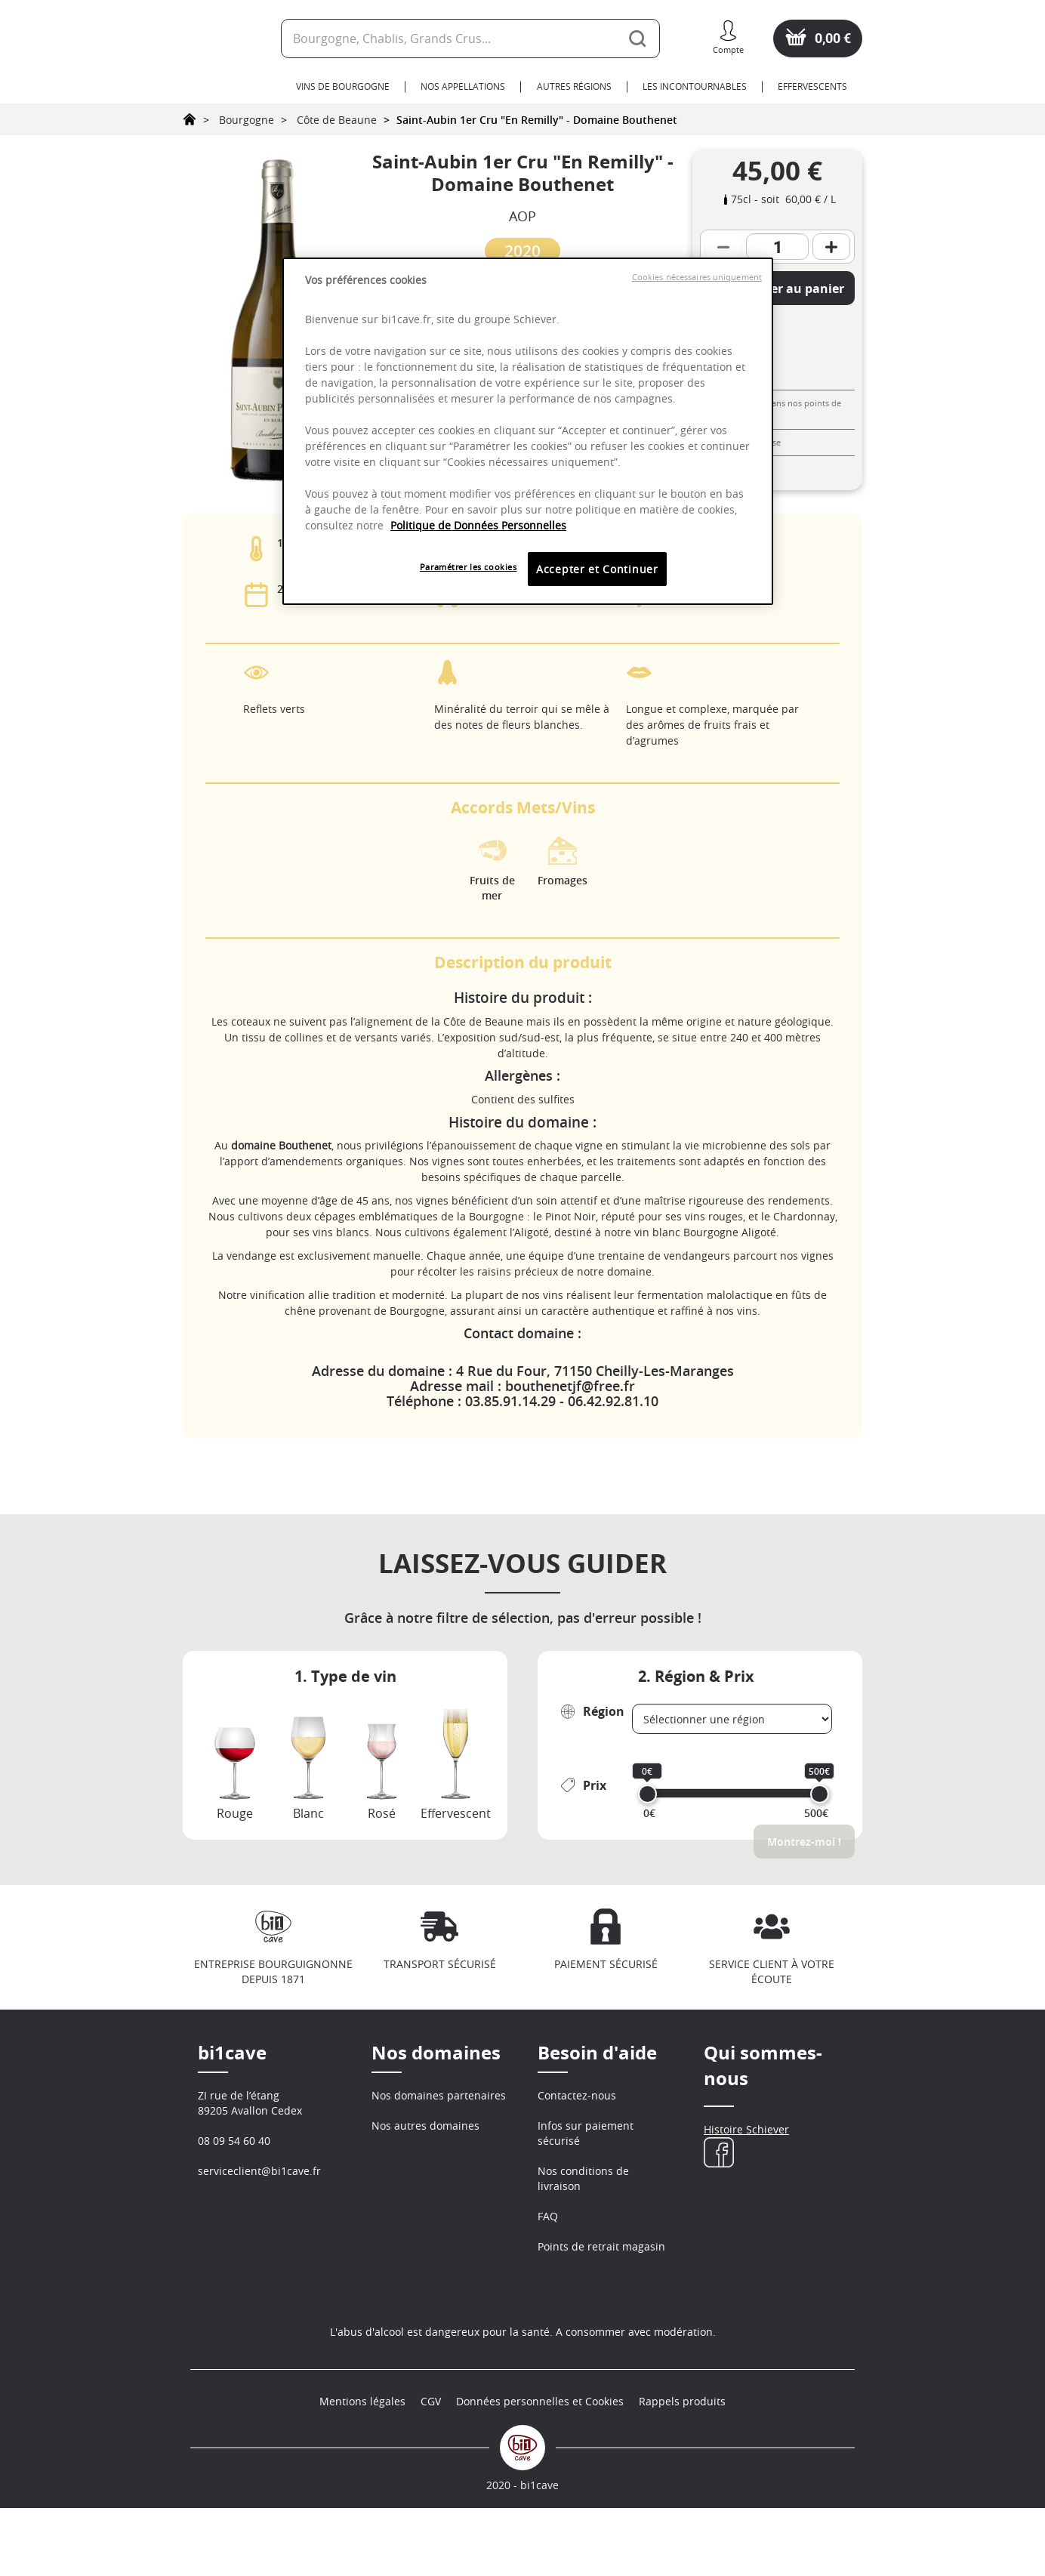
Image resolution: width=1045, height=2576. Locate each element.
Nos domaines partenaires (438, 2095)
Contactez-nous (577, 2095)
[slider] (647, 1794)
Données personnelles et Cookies (540, 2470)
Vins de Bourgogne (343, 86)
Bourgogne (246, 120)
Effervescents (812, 86)
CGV (431, 2470)
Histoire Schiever (746, 2129)
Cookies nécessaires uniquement (697, 277)
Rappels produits (682, 2470)
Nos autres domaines (425, 2125)
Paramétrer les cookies (468, 566)
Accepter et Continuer (597, 569)
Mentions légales (362, 2470)
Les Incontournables (695, 86)
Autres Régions (574, 86)
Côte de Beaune (337, 120)
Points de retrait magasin (601, 2246)
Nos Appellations (463, 86)
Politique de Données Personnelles (478, 525)
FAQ (548, 2216)
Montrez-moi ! (804, 1841)
